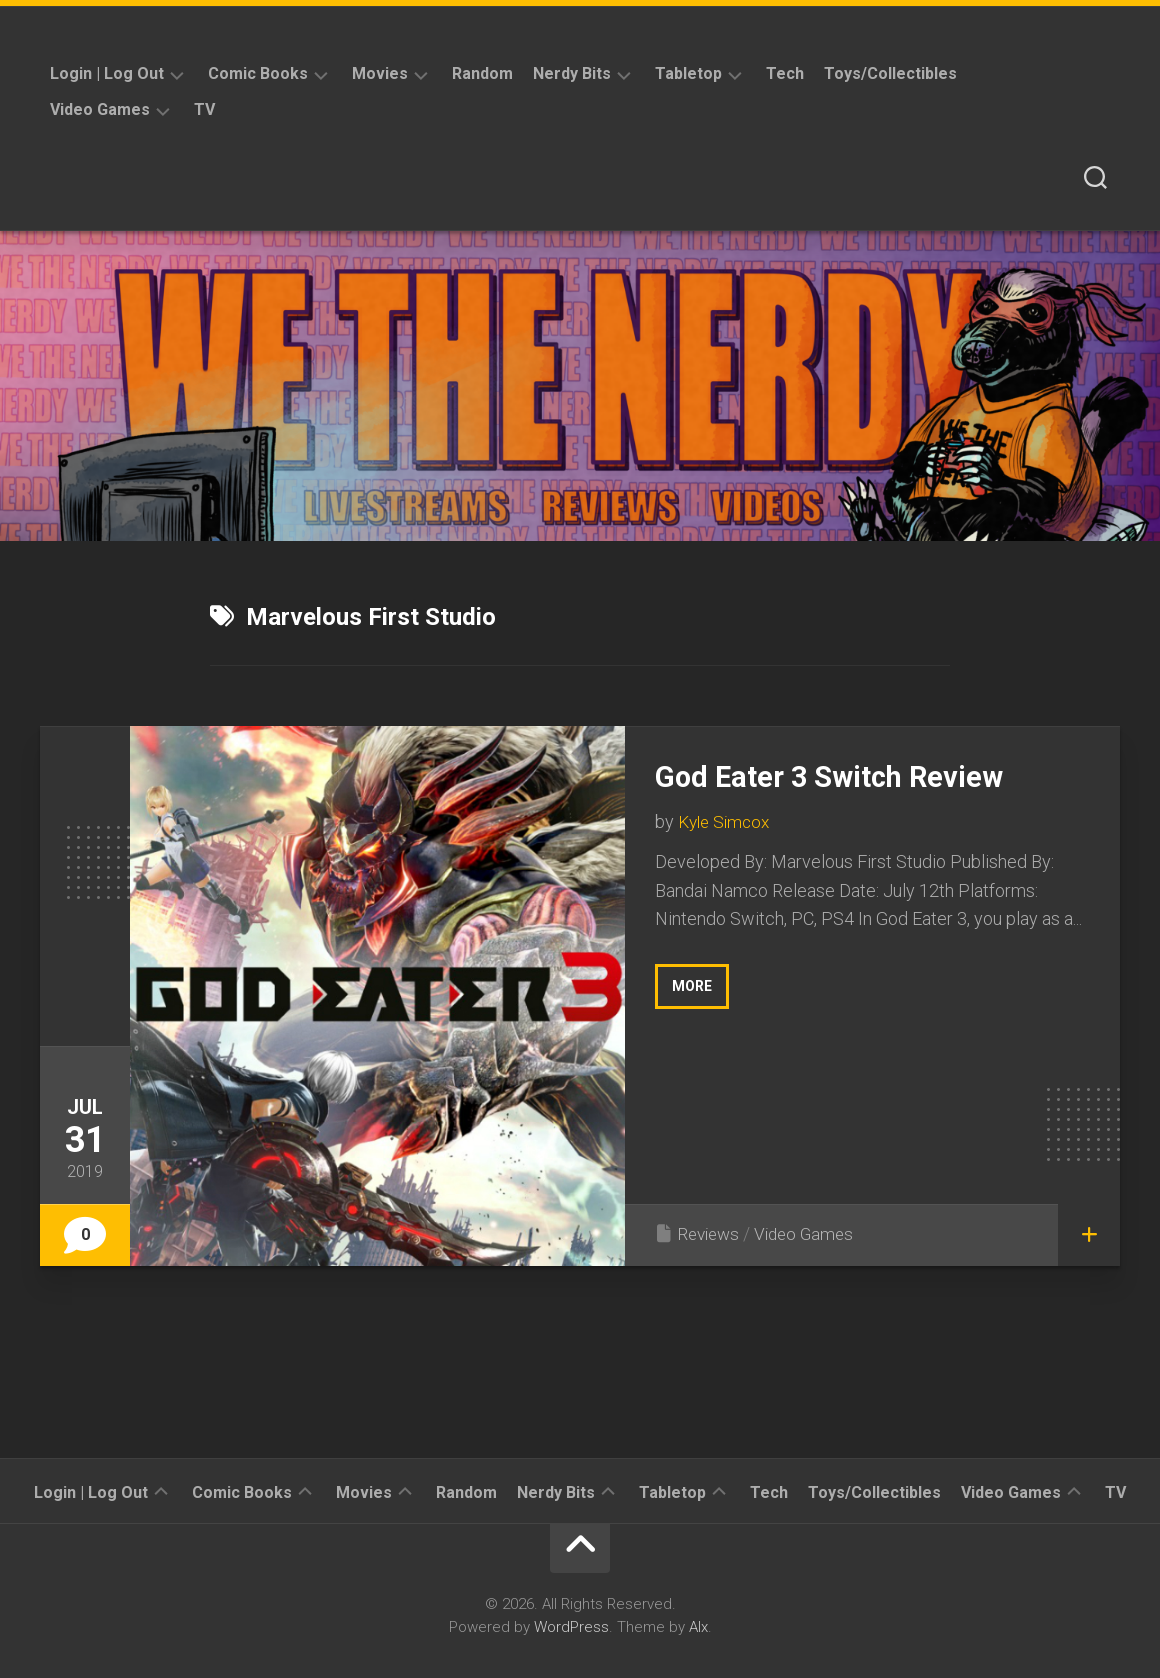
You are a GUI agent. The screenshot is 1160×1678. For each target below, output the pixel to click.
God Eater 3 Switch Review (846, 776)
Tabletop (688, 73)
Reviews (710, 1233)
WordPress (571, 1627)
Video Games (100, 109)
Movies (380, 73)
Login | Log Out (107, 73)
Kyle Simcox (727, 821)
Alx (698, 1627)
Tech (785, 73)
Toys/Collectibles (890, 73)
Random (482, 73)
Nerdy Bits (572, 73)
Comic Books (258, 73)
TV (204, 109)
